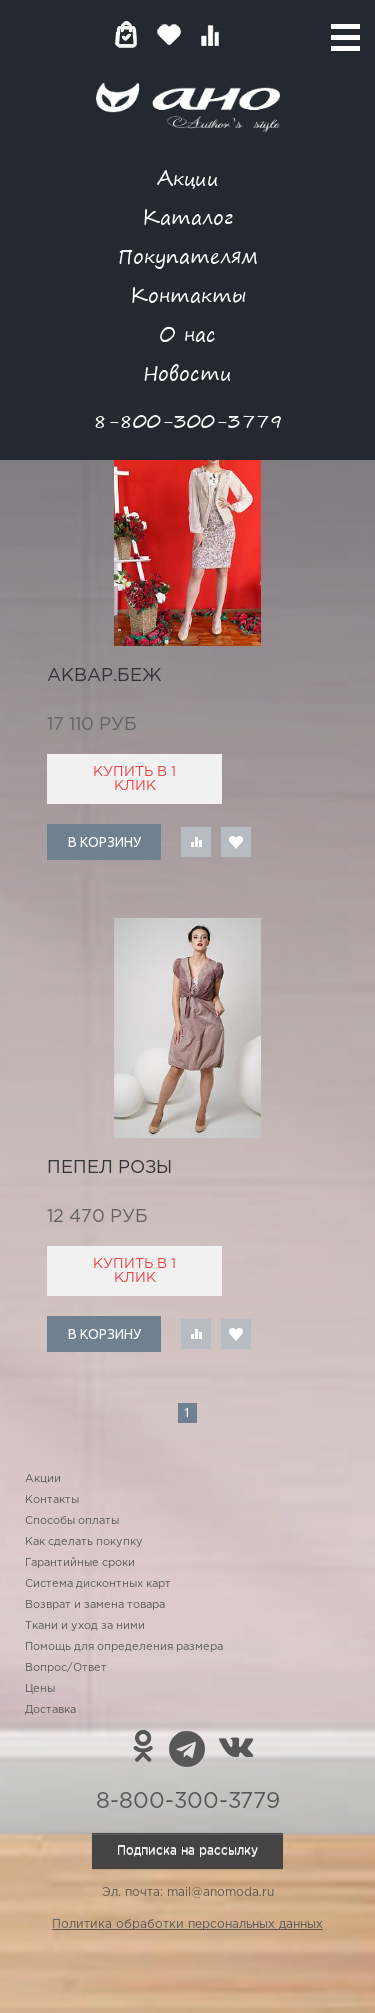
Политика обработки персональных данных (187, 1924)
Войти (249, 34)
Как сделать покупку (84, 1542)
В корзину (104, 842)
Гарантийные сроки (80, 1563)
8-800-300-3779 (188, 420)
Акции (188, 177)
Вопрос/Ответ (66, 1668)
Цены (40, 1689)
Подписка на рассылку (187, 1850)
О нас (187, 333)
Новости (187, 372)
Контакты (188, 294)
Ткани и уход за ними (85, 1626)
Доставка (50, 1710)
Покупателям (188, 255)
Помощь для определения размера (124, 1647)
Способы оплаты (72, 1521)
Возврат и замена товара (95, 1605)
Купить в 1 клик (134, 779)
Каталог (187, 216)
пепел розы (109, 1168)
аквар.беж (104, 676)
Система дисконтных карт (98, 1584)
